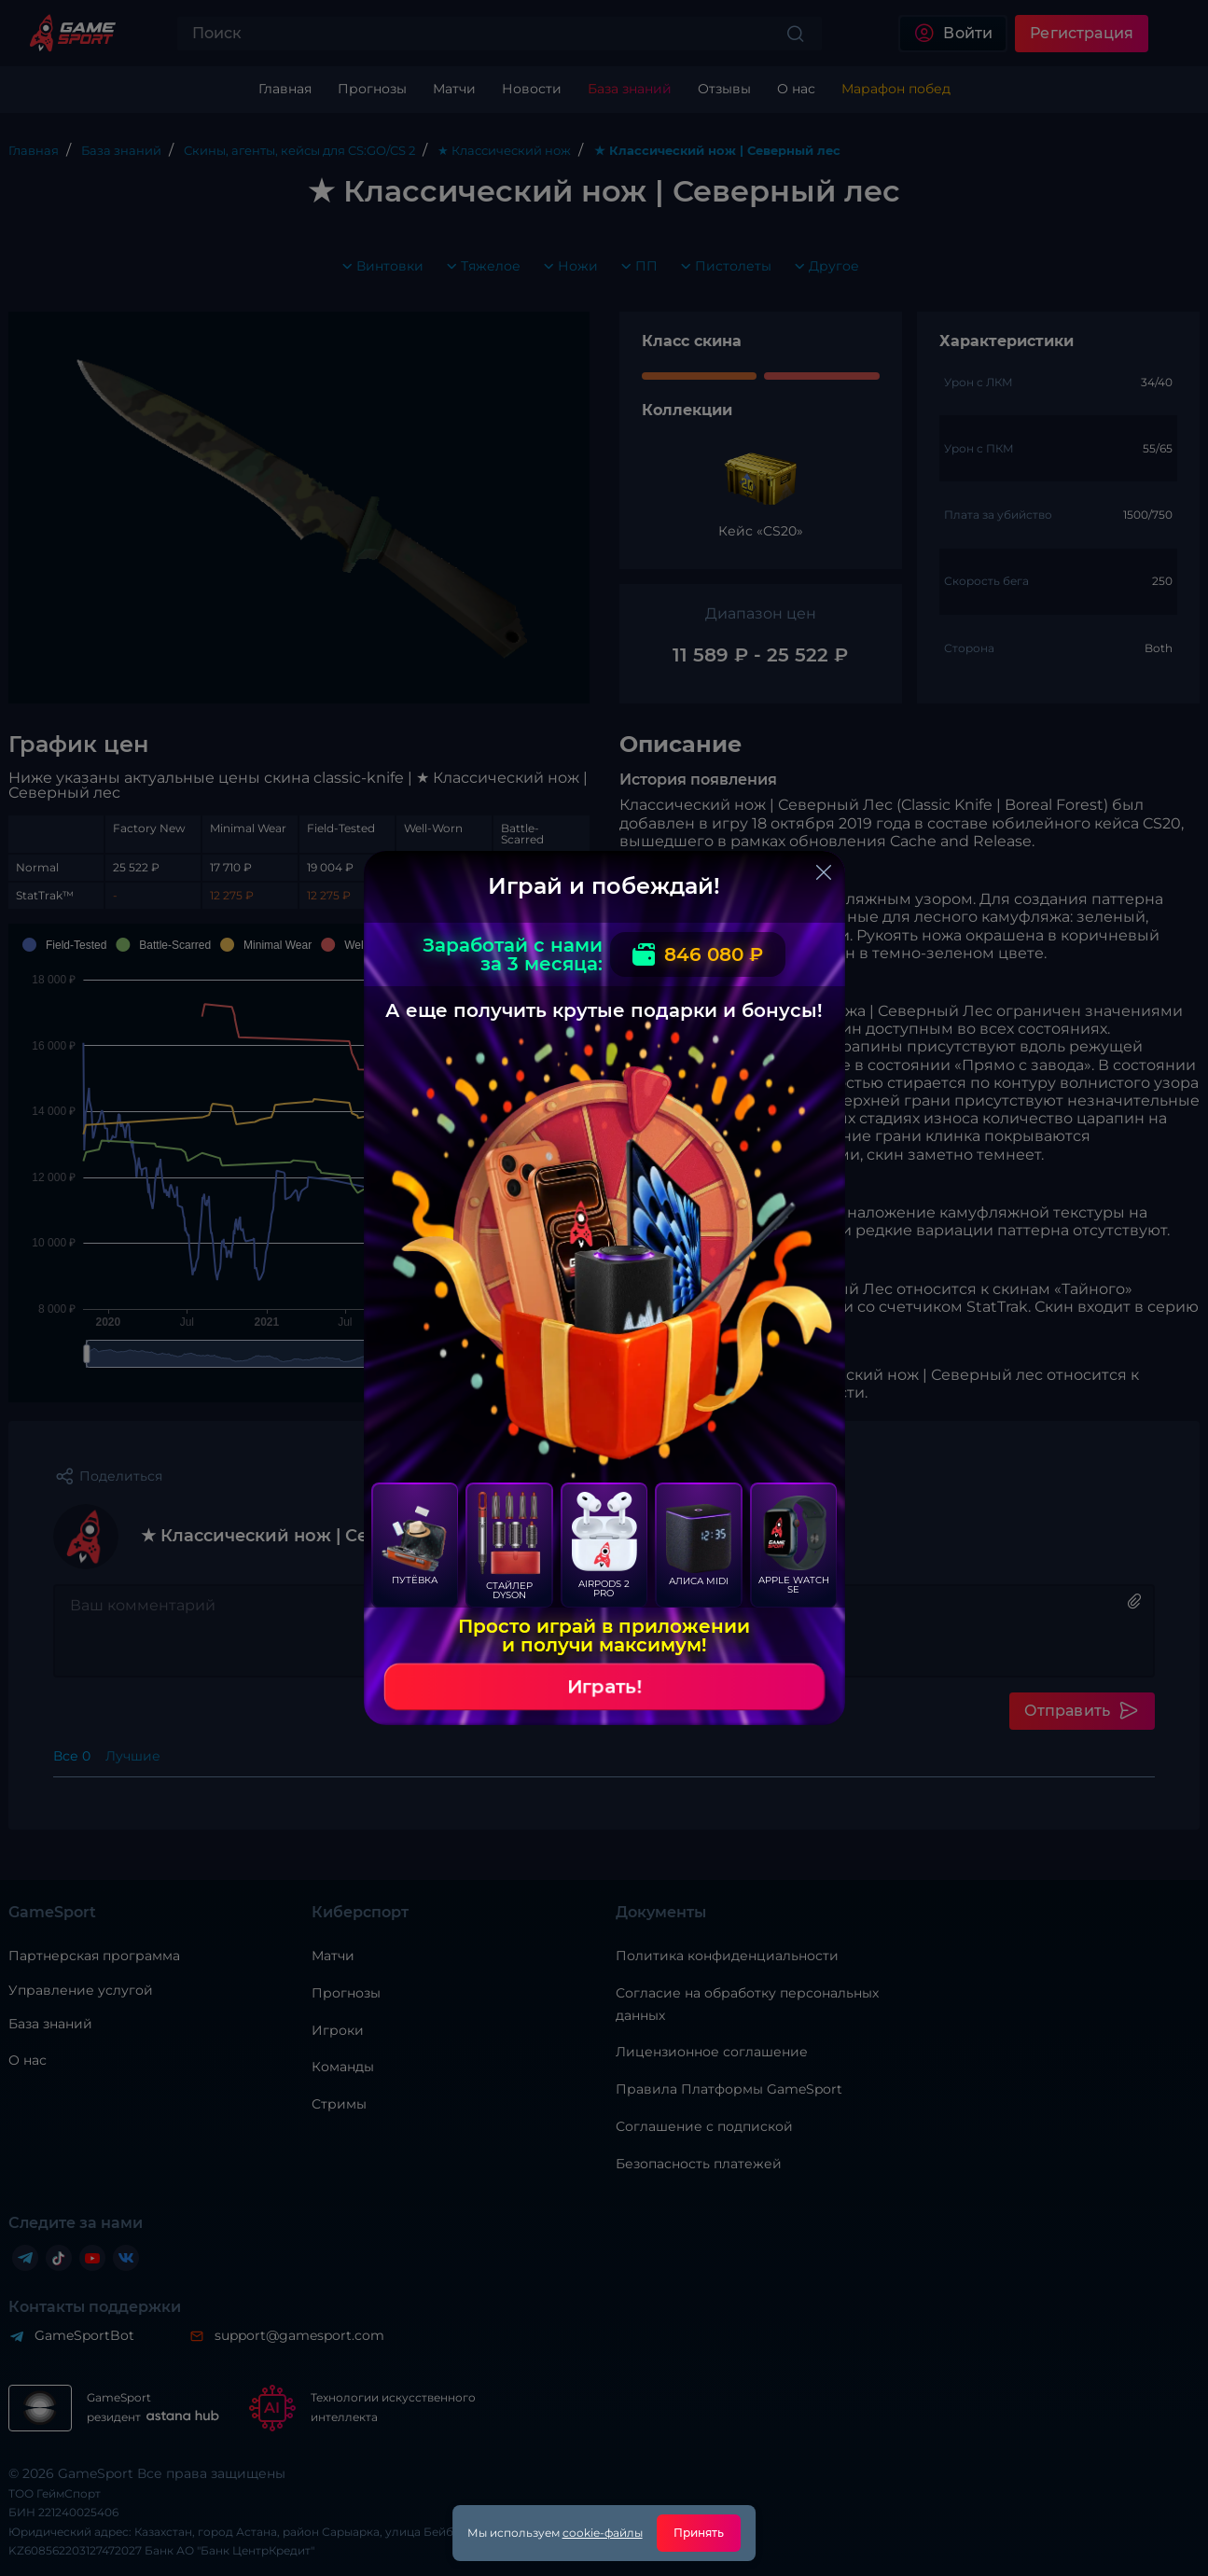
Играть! (604, 1687)
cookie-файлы (602, 2533)
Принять (699, 2533)
